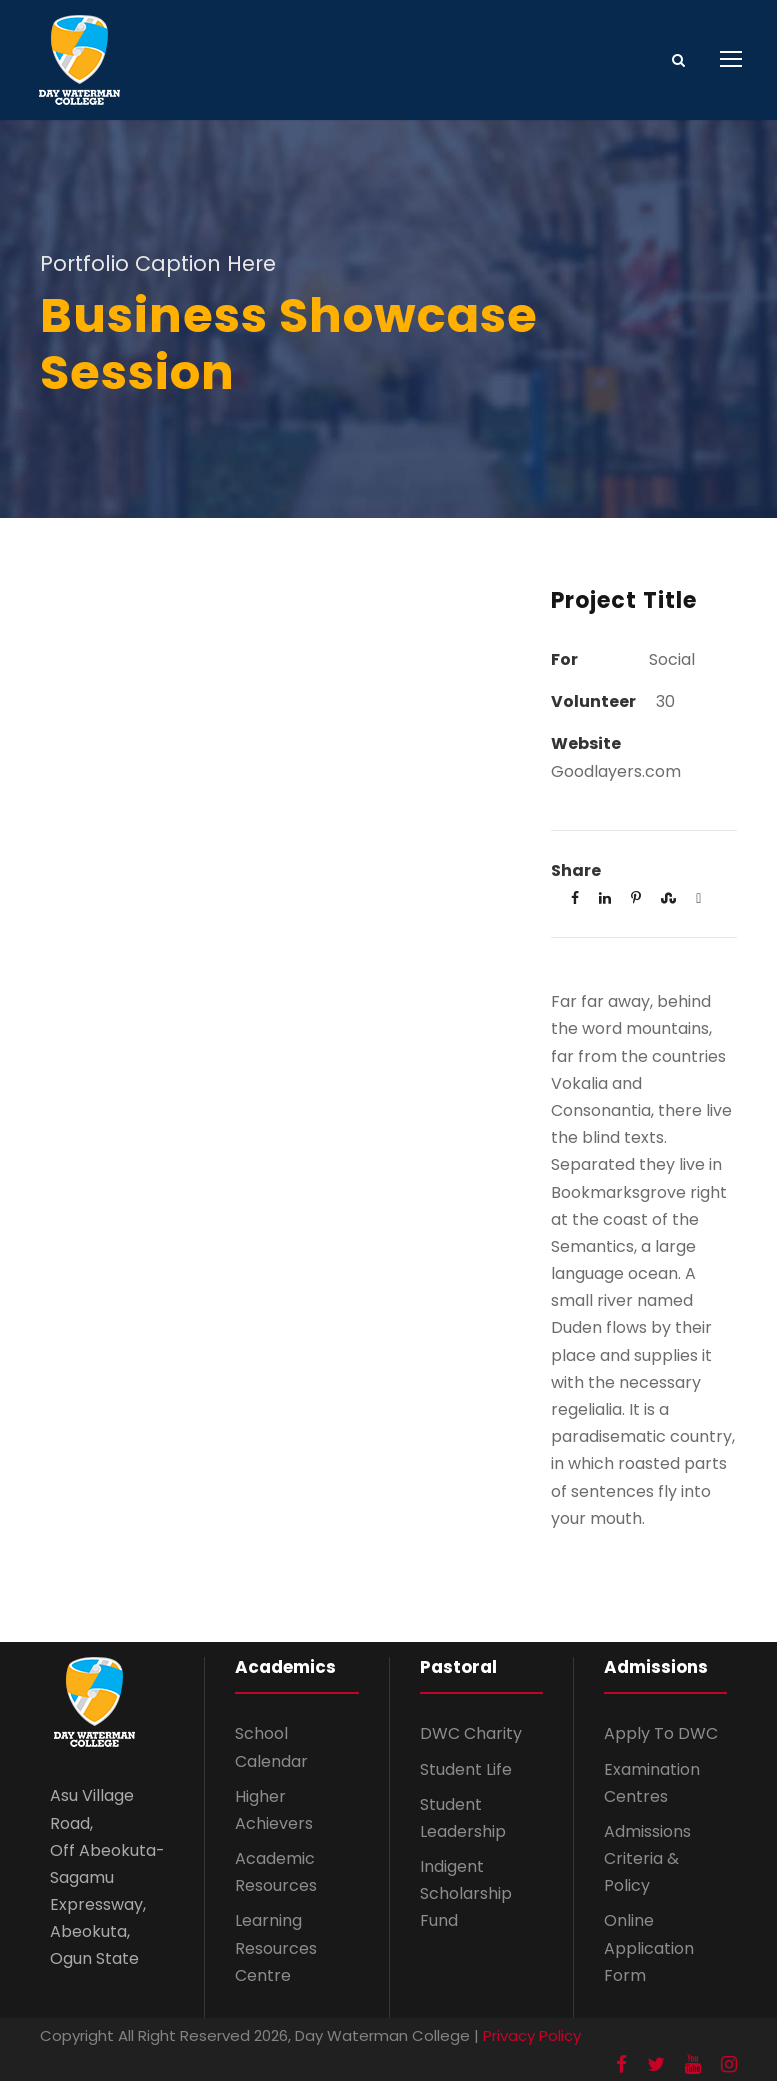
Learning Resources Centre (276, 1947)
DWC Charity (471, 1733)
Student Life (466, 1769)
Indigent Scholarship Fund (466, 1893)
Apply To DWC (661, 1733)
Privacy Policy (532, 2035)
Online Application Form (649, 1947)
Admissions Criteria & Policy (647, 1858)
